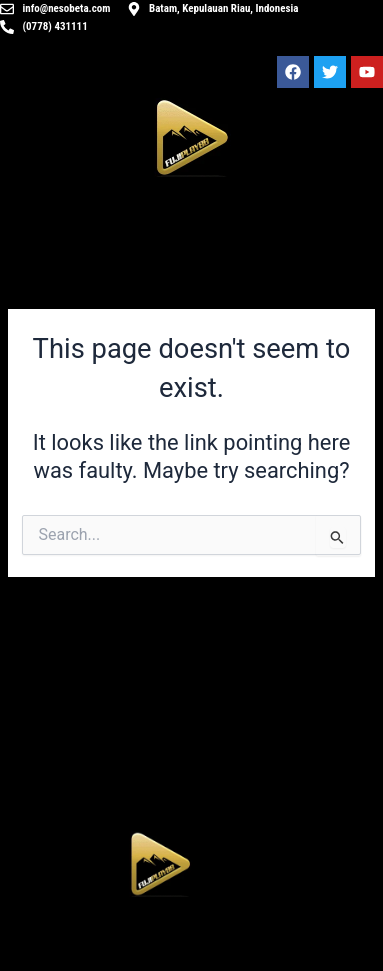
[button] (160, 939)
